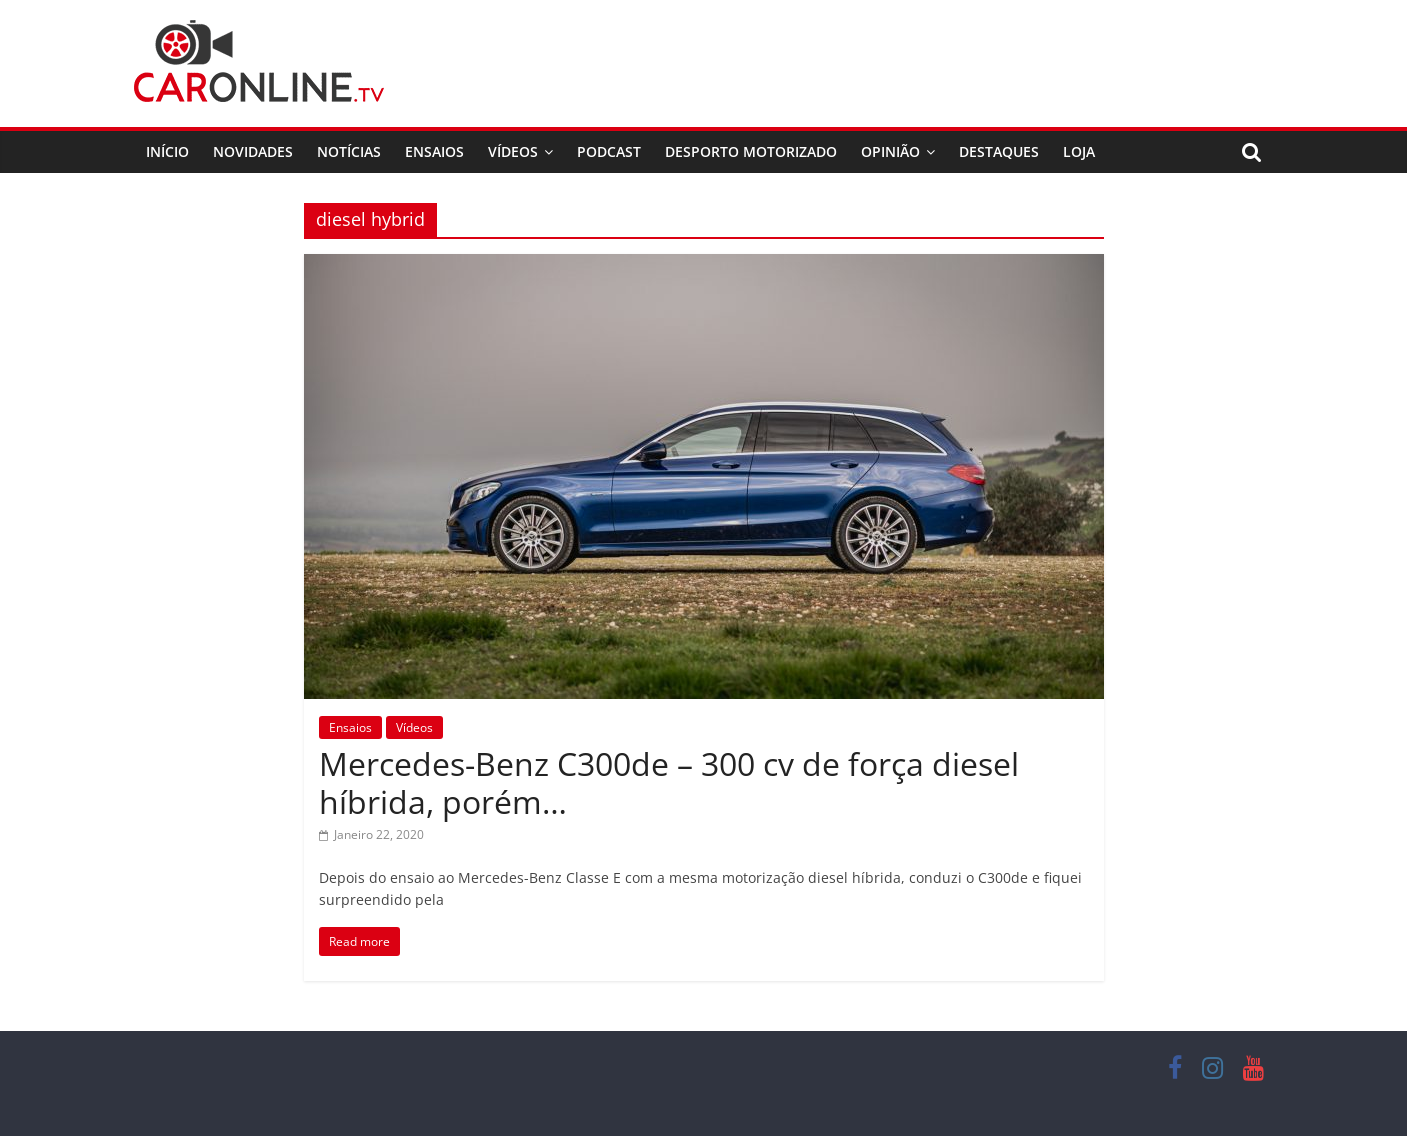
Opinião (890, 151)
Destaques (999, 151)
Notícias (349, 151)
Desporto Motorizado (751, 151)
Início (167, 151)
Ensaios (434, 151)
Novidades (253, 151)
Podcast (609, 151)
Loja (1079, 151)
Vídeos (513, 151)
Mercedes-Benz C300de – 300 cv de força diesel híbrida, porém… (669, 782)
